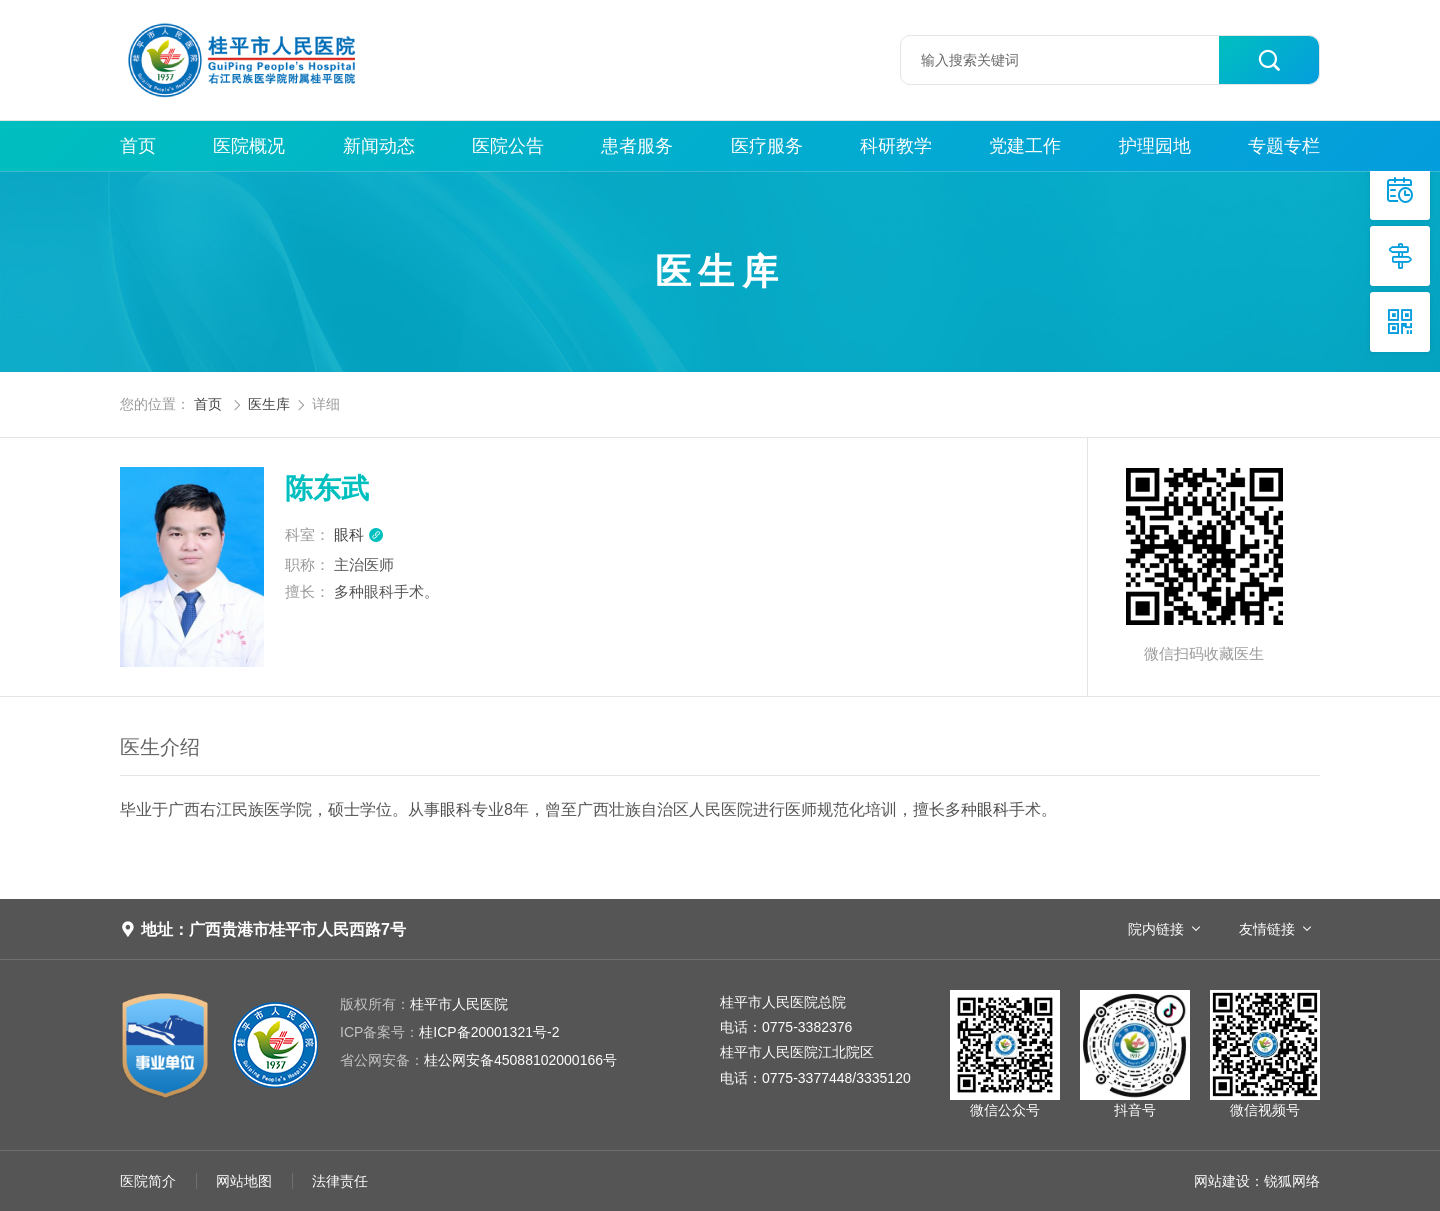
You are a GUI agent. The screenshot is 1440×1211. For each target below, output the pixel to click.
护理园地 (1155, 146)
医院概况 (249, 146)
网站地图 (244, 1181)
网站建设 (1222, 1181)
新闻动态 (379, 146)
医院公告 (508, 146)
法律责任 (340, 1181)
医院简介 (148, 1181)
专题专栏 (1284, 146)
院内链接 (1156, 929)
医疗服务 (767, 146)
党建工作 (1025, 146)
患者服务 (637, 146)
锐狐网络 (1292, 1181)
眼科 (359, 534)
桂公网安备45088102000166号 (478, 1060)
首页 (138, 146)
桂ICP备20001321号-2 (449, 1032)
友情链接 (1267, 929)
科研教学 (896, 146)
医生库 (269, 404)
